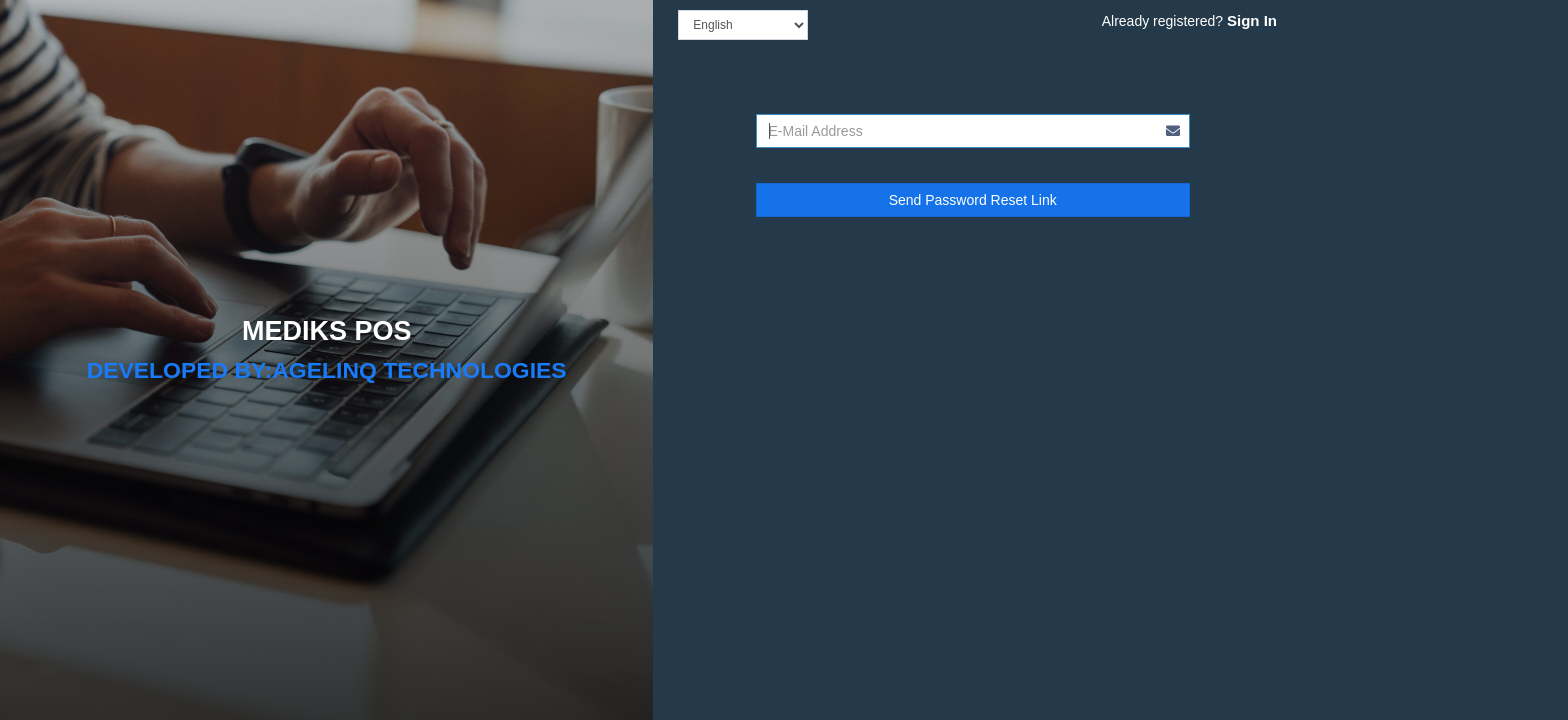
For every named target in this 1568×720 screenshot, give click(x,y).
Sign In (1252, 20)
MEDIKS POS (327, 331)
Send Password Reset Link (973, 200)
